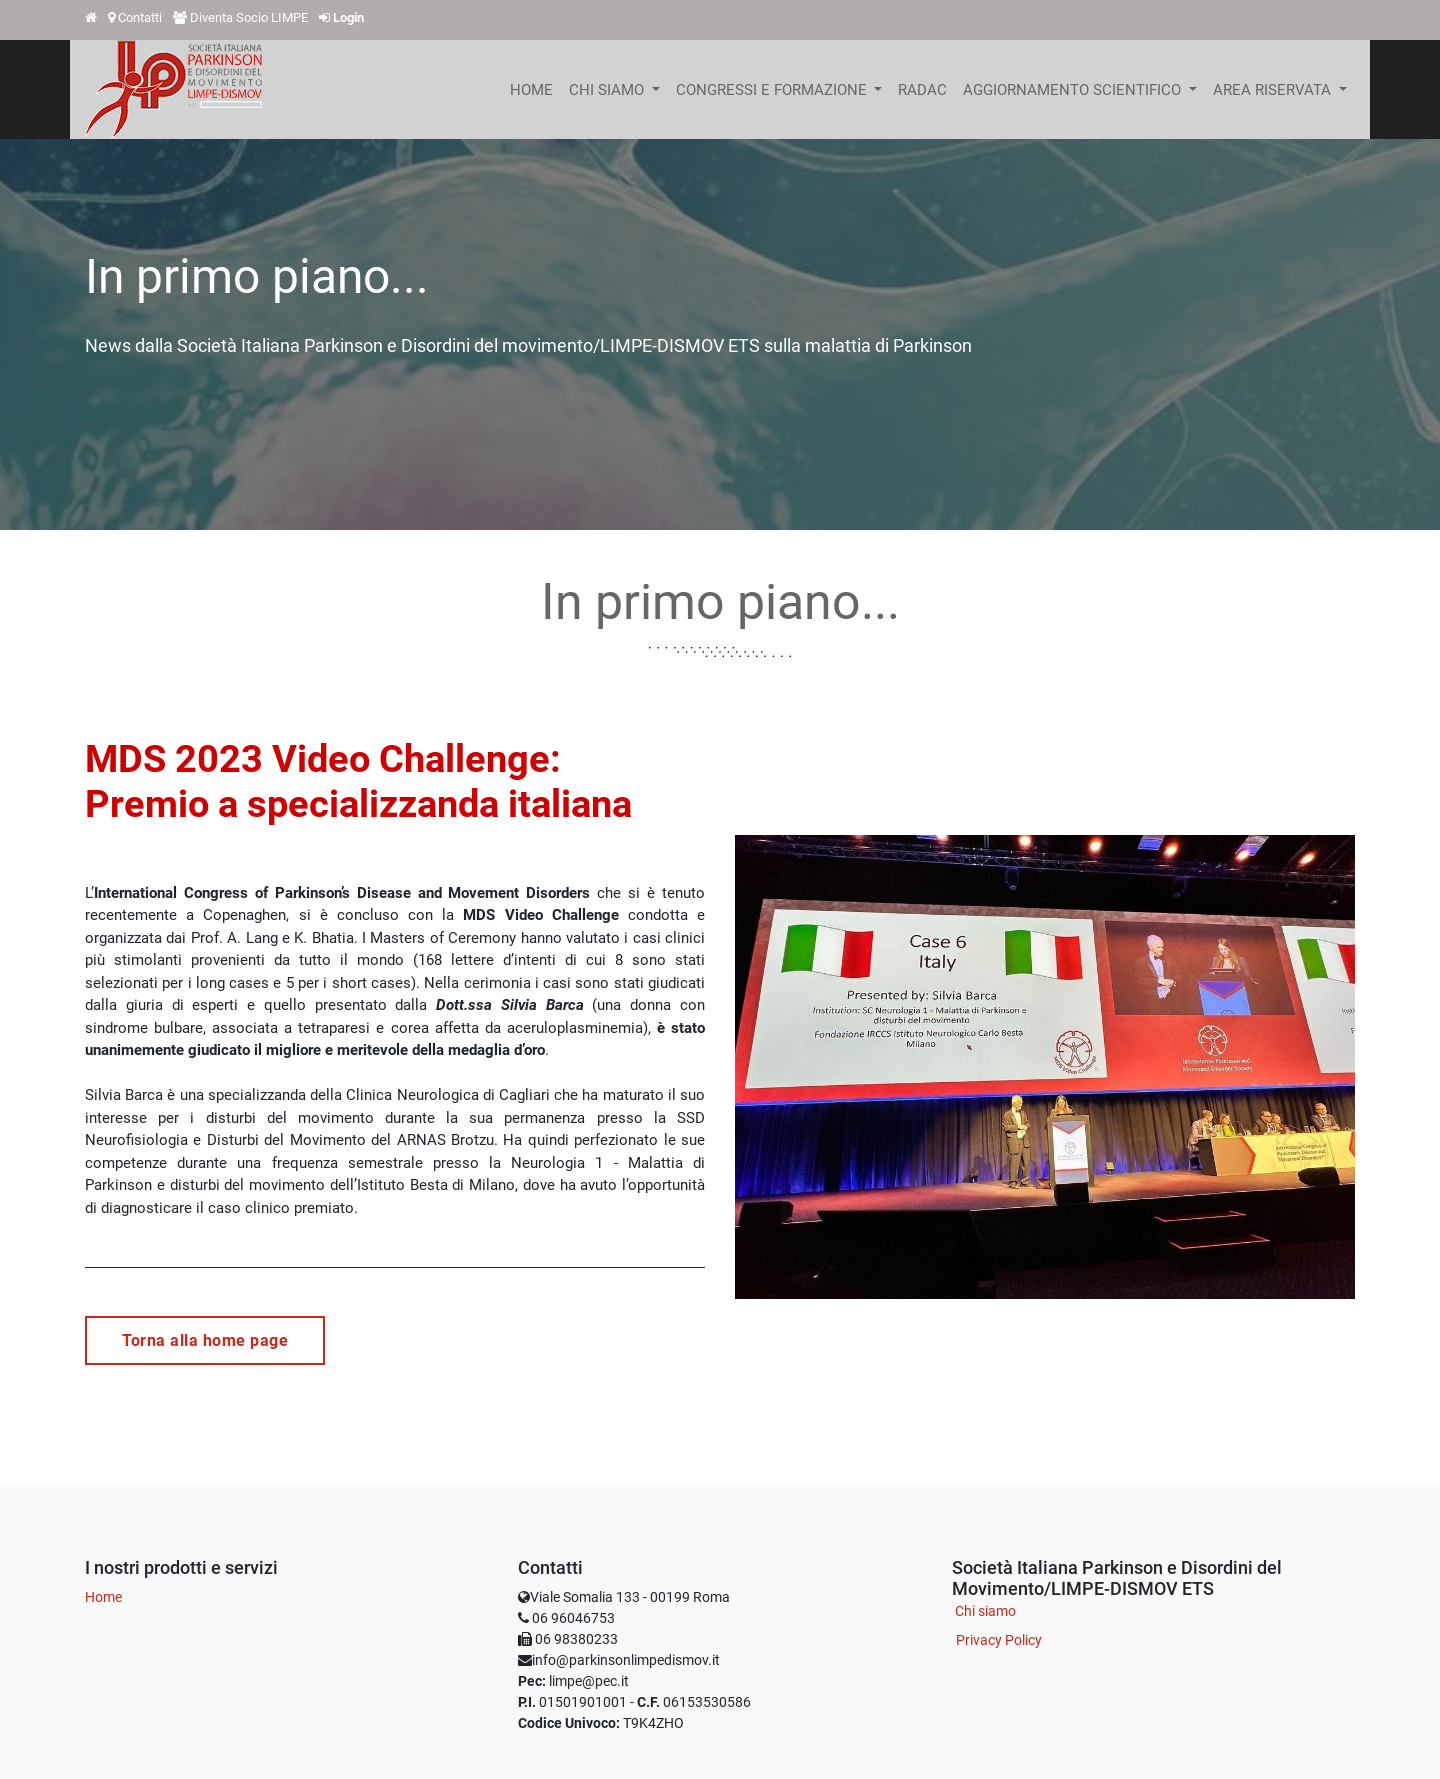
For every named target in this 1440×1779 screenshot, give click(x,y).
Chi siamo (985, 1611)
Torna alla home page (205, 1340)
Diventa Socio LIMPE (249, 17)
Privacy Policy (999, 1640)
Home (103, 1597)
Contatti (140, 17)
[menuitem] (531, 90)
